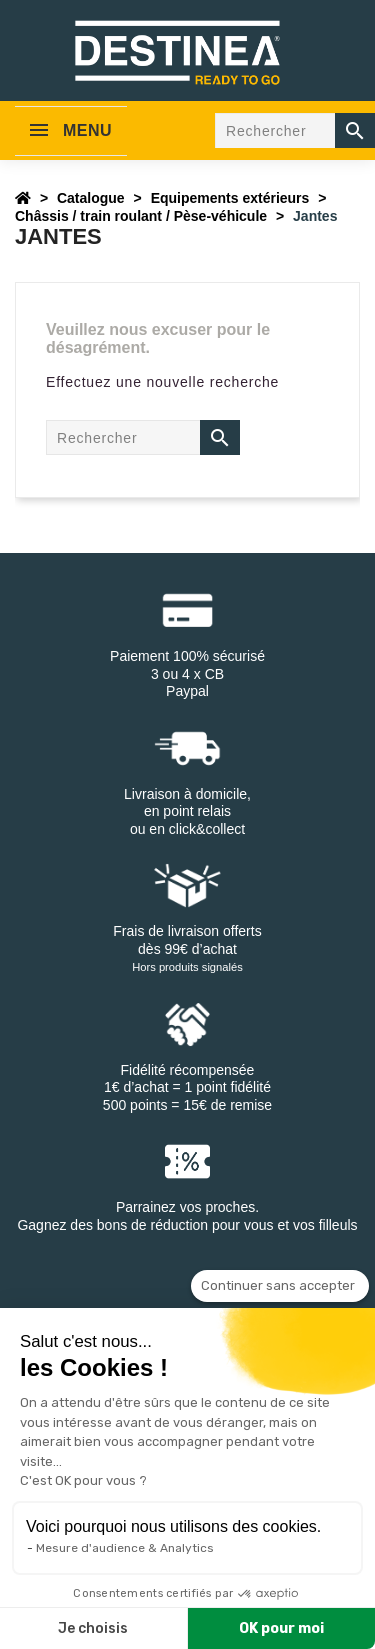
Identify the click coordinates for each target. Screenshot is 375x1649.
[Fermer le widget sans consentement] (280, 1286)
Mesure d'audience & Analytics (125, 1548)
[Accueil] (23, 198)
